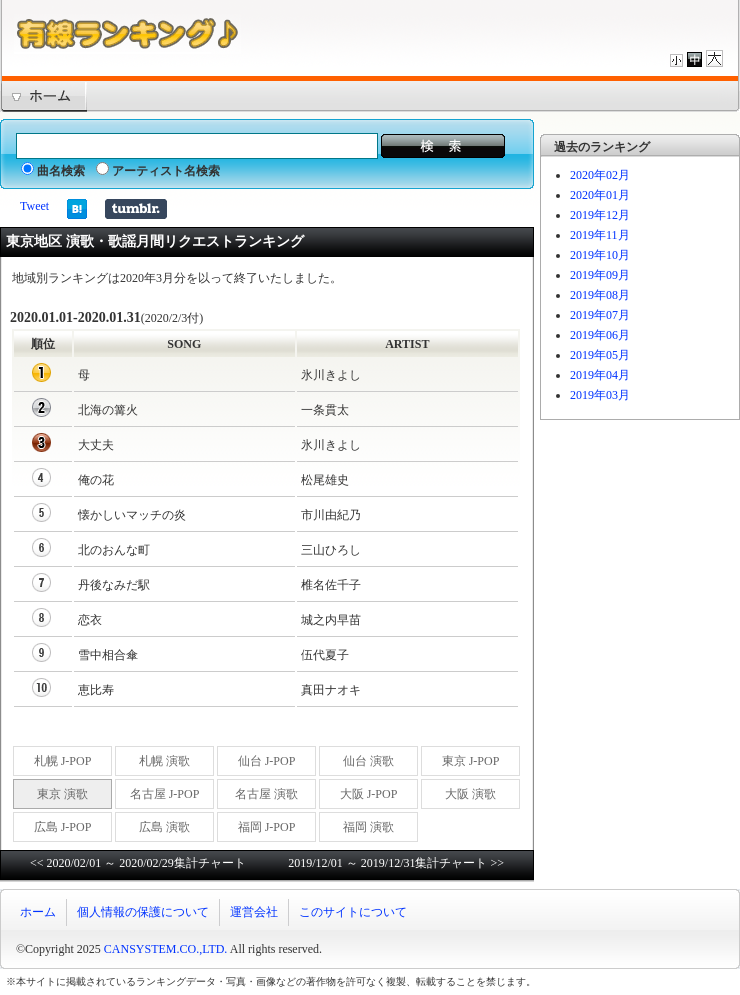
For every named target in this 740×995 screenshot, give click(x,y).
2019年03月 (600, 395)
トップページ (43, 96)
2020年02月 (600, 175)
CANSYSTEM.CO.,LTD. (166, 949)
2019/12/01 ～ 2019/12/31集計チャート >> (396, 863)
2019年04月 (600, 375)
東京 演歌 (62, 794)
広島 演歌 (164, 827)
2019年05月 (600, 355)
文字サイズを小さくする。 (676, 58)
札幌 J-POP (63, 761)
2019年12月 (600, 215)
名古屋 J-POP (165, 794)
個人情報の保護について (143, 912)
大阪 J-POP (369, 794)
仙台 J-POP (267, 761)
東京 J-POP (471, 761)
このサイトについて (353, 912)
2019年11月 (600, 235)
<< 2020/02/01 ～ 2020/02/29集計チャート (138, 863)
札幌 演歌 (164, 761)
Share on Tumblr (136, 209)
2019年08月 (600, 295)
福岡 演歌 (368, 827)
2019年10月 (600, 255)
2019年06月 (600, 335)
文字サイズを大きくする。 (714, 58)
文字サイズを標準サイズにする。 (694, 58)
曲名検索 (53, 171)
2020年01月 (600, 195)
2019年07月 (600, 315)
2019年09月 (600, 275)
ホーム (38, 912)
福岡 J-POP (267, 827)
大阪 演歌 (470, 794)
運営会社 (254, 912)
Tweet (34, 206)
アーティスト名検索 (158, 171)
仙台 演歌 (368, 761)
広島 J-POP (63, 827)
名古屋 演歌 (266, 794)
